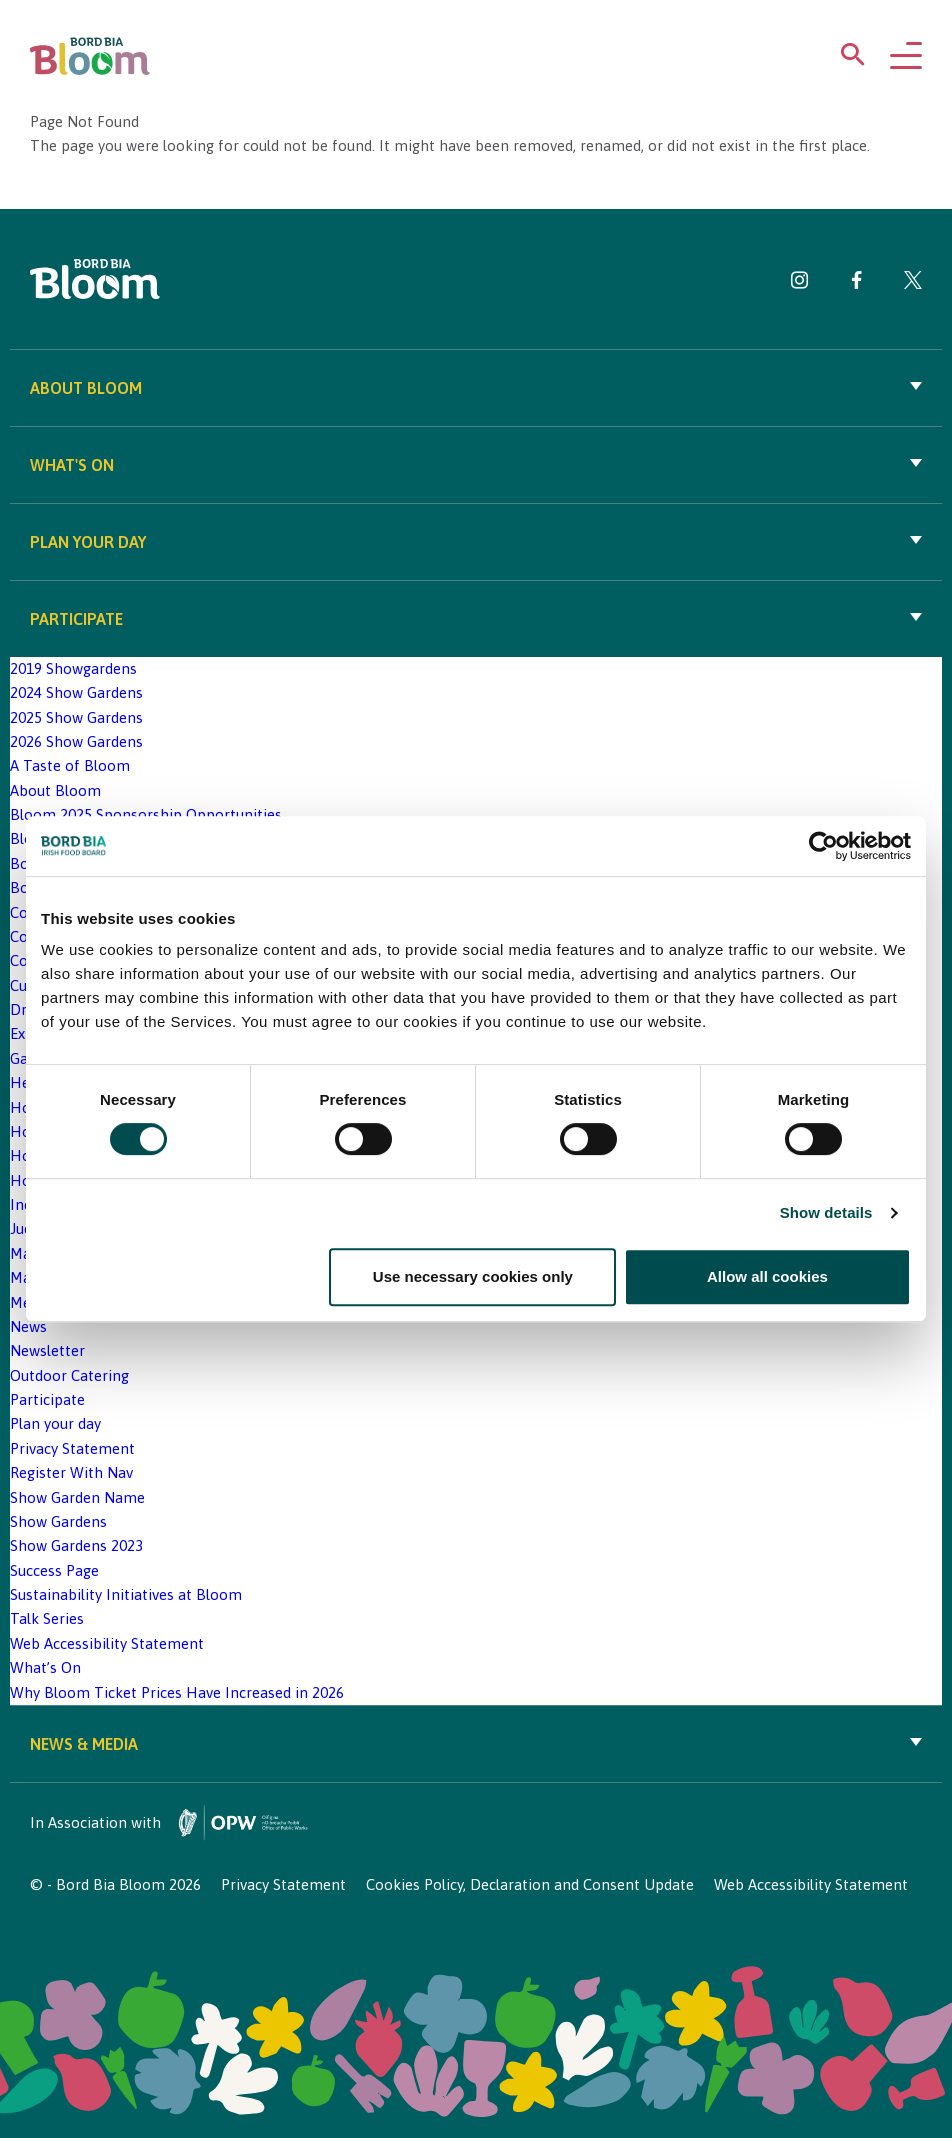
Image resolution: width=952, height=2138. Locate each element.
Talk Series (47, 1618)
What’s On (45, 1667)
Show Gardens (58, 1521)
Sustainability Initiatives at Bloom (126, 1594)
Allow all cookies (767, 1276)
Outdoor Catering (69, 1375)
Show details (826, 1212)
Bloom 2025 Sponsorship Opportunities (146, 814)
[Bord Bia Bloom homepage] (90, 56)
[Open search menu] (853, 58)
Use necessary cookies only (473, 1276)
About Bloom (476, 388)
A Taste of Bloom (70, 765)
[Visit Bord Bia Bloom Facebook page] (856, 283)
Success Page (54, 1570)
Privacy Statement (72, 1448)
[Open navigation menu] (906, 57)
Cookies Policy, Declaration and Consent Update (530, 1884)
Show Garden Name (77, 1497)
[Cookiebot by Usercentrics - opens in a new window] (823, 846)
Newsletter (47, 1350)
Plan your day (476, 542)
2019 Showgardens (73, 668)
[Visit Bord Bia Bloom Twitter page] (913, 283)
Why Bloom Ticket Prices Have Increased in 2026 (177, 1692)
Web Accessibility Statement (107, 1643)
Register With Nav (71, 1472)
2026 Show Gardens (76, 741)
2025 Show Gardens (76, 717)
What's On (476, 465)
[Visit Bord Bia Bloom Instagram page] (800, 283)
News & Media (476, 1744)
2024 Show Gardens (76, 692)
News (28, 1326)
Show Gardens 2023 (76, 1545)
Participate (476, 619)
